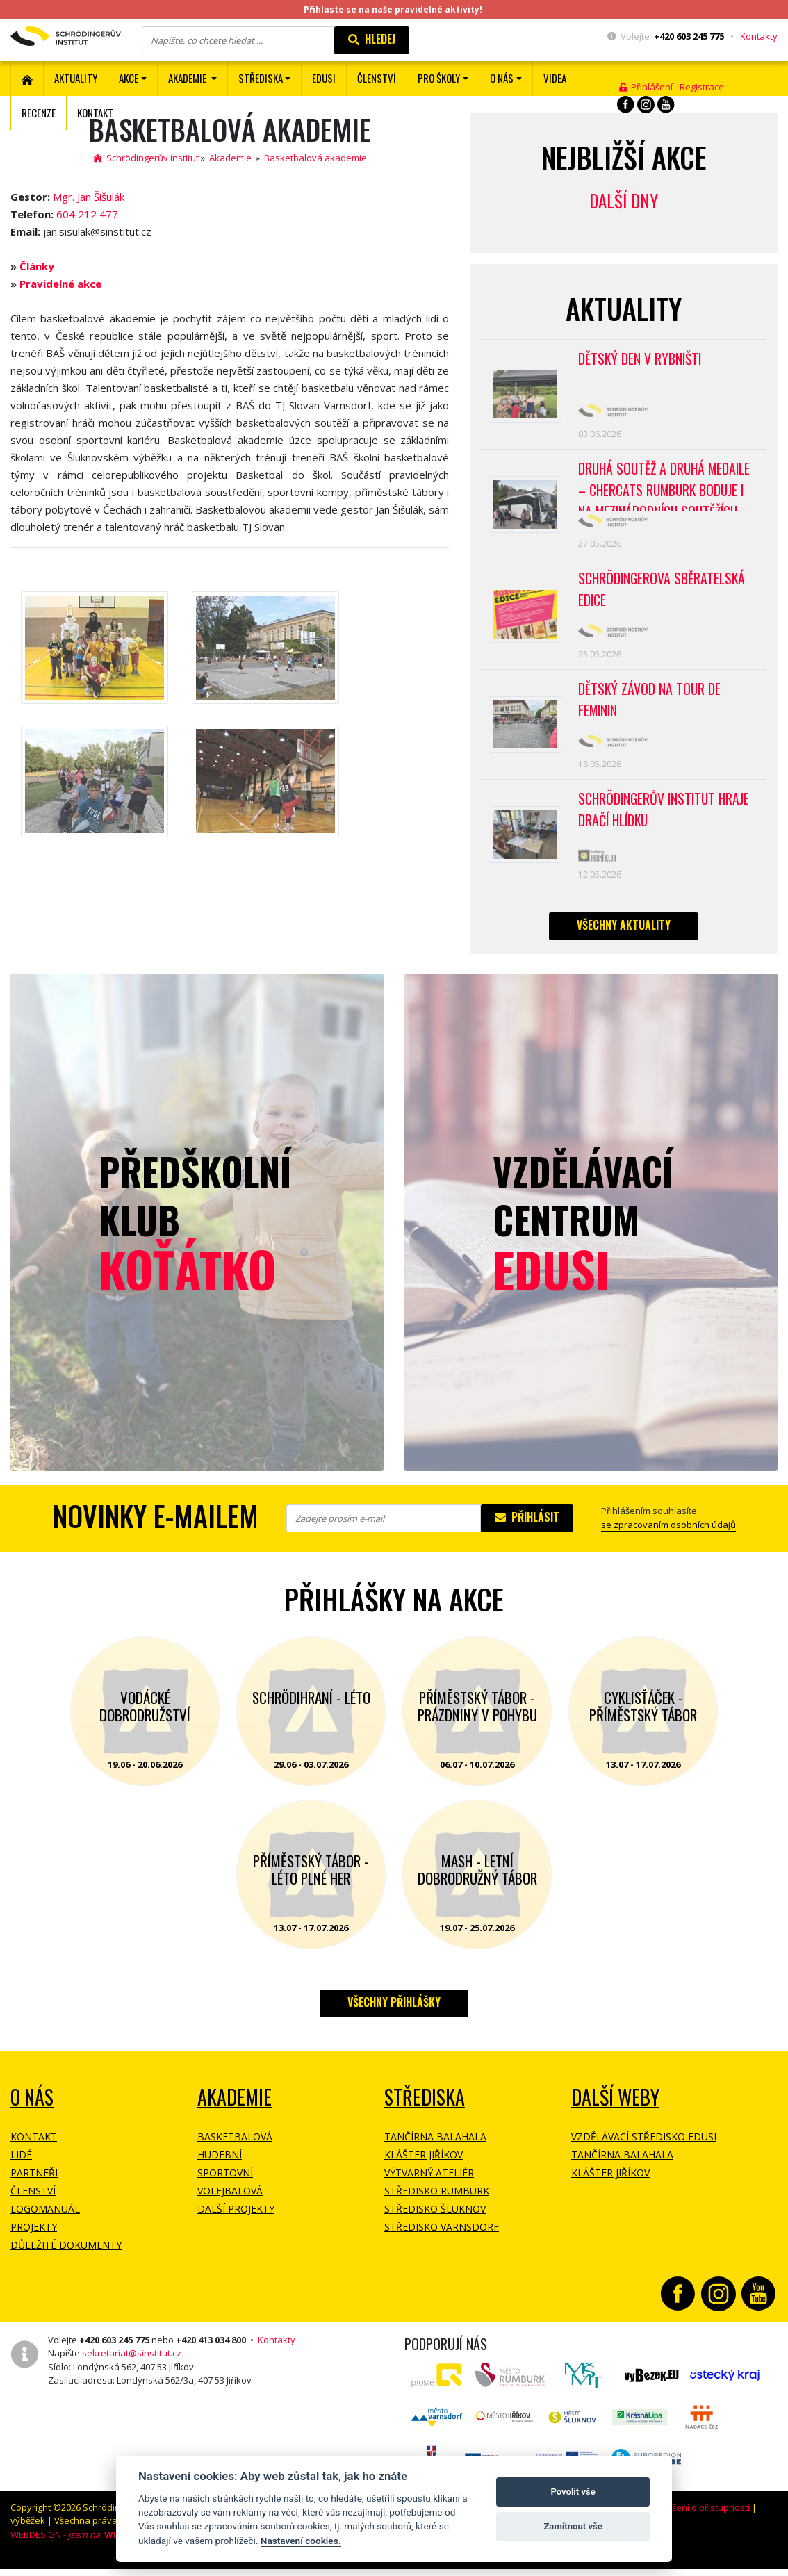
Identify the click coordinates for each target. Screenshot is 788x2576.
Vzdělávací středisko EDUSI (643, 2147)
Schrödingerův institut (146, 157)
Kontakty (759, 36)
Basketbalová (234, 2147)
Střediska (424, 2108)
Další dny (623, 200)
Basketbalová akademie (315, 157)
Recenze (39, 112)
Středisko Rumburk (436, 2201)
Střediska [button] (260, 77)
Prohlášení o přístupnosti (697, 2518)
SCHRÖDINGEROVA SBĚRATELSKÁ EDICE (663, 594)
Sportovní (225, 2183)
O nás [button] (502, 77)
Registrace (702, 87)
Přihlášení (646, 87)
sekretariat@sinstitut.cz (131, 2364)
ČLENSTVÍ (376, 77)
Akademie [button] (188, 77)
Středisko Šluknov (435, 2219)
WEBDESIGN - (67, 2545)
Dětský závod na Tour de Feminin (650, 707)
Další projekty (235, 2219)
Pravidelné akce (60, 283)
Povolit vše (572, 2491)
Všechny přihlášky (394, 2013)
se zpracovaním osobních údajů (668, 1535)
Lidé (21, 2165)
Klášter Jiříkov (423, 2165)
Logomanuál (45, 2219)
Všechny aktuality (624, 936)
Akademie (231, 157)
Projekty (33, 2238)
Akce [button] (128, 77)
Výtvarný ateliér (429, 2183)
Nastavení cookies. (301, 2540)
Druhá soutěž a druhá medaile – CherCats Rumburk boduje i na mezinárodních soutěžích (666, 488)
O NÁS (32, 2108)
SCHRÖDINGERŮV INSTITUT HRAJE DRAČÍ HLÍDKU (666, 819)
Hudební (219, 2165)
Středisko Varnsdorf (441, 2238)
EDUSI (324, 77)
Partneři (34, 2183)
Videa (554, 77)
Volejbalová (230, 2201)
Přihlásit (527, 1528)
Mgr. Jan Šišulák (88, 197)
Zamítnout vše (572, 2526)
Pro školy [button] (439, 77)
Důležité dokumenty (66, 2256)
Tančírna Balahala (435, 2147)
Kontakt (95, 112)
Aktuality (75, 77)
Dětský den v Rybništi (640, 359)
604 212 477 (87, 214)
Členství (33, 2201)
